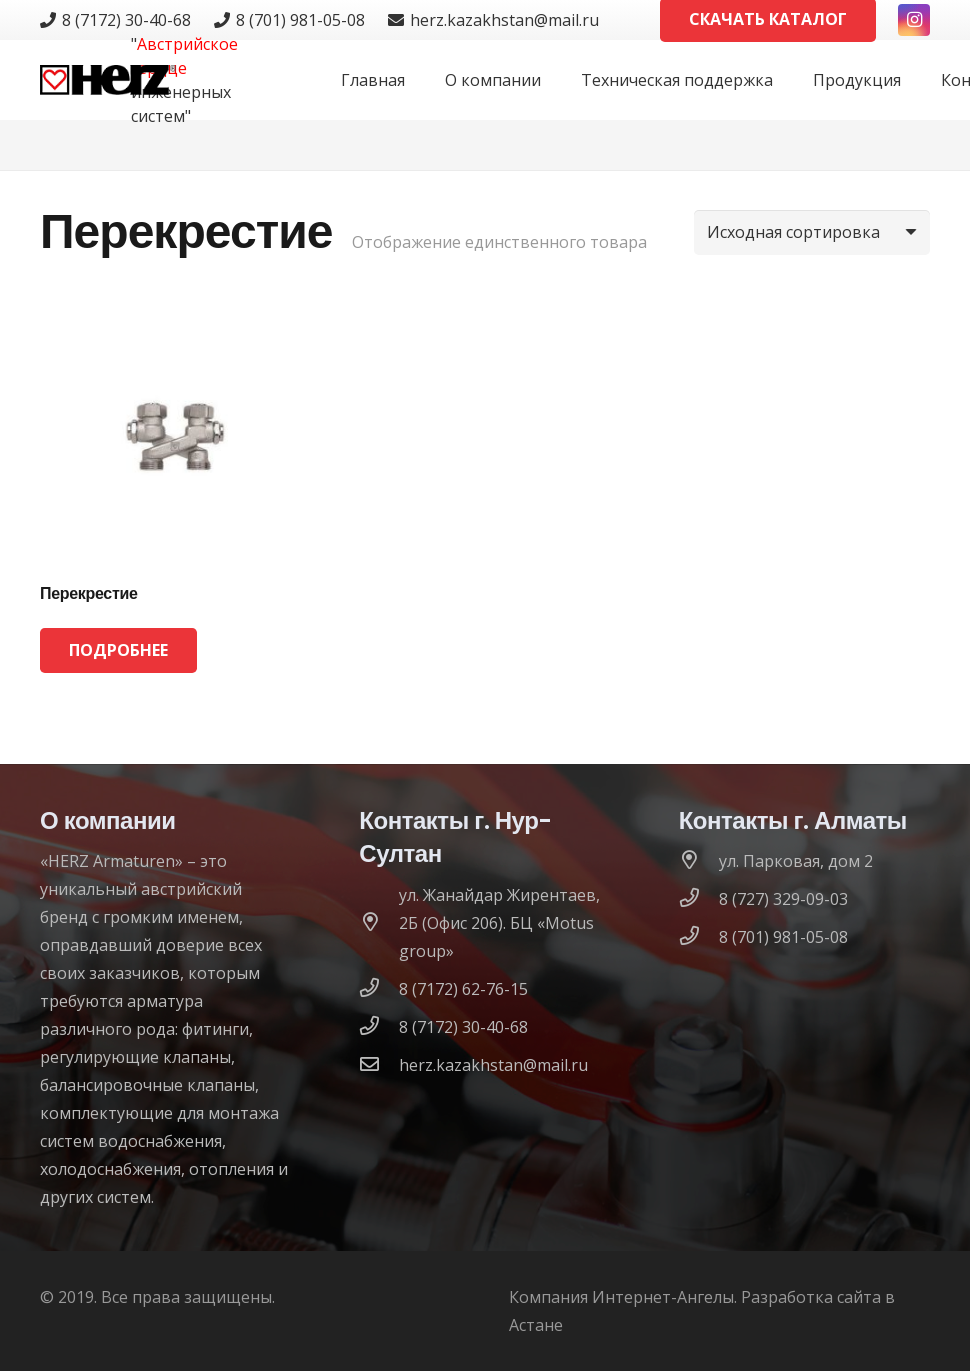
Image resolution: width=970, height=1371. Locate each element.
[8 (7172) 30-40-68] (379, 1027)
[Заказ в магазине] (812, 232)
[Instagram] (914, 20)
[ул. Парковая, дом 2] (699, 861)
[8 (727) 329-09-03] (699, 899)
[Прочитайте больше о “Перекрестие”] (118, 650)
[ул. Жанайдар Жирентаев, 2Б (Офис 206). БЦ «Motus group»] (379, 923)
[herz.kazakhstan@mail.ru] (379, 1065)
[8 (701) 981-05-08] (699, 937)
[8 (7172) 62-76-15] (379, 989)
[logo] (108, 80)
